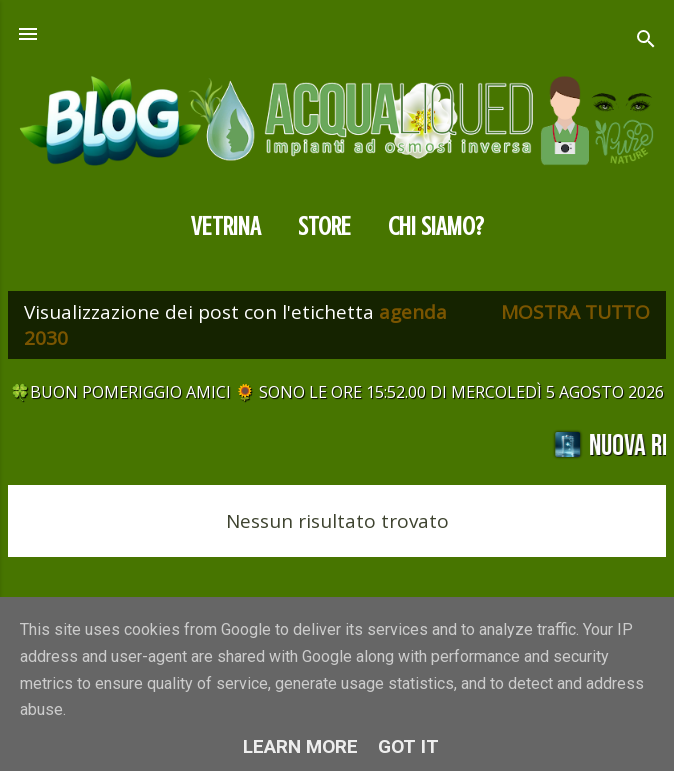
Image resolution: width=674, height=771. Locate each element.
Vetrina (226, 226)
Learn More (300, 746)
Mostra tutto (575, 312)
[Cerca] (646, 41)
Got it (408, 746)
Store (324, 226)
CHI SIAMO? (436, 226)
